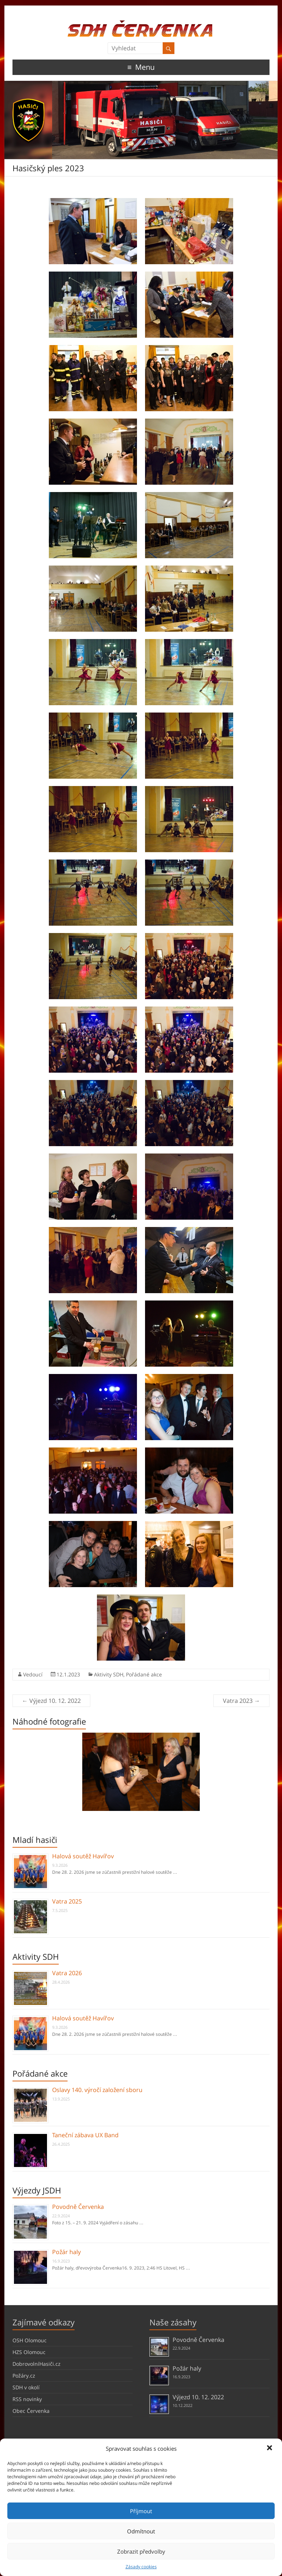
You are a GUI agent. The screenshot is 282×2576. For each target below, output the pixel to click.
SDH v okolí (26, 2387)
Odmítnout (141, 2531)
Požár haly (66, 2252)
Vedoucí (33, 1674)
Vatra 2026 (67, 1973)
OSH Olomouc (29, 2340)
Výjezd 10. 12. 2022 (51, 1701)
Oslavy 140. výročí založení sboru (97, 2090)
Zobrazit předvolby (141, 2551)
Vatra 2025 (67, 1901)
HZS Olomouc (29, 2352)
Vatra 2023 (241, 1701)
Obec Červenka (31, 2410)
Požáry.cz (23, 2375)
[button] (270, 2448)
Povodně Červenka (78, 2207)
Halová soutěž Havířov (83, 1856)
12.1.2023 (68, 1674)
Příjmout (141, 2511)
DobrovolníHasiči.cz (36, 2363)
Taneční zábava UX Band (85, 2135)
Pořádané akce (144, 1674)
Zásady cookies (141, 2567)
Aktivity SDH (108, 1674)
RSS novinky (27, 2399)
